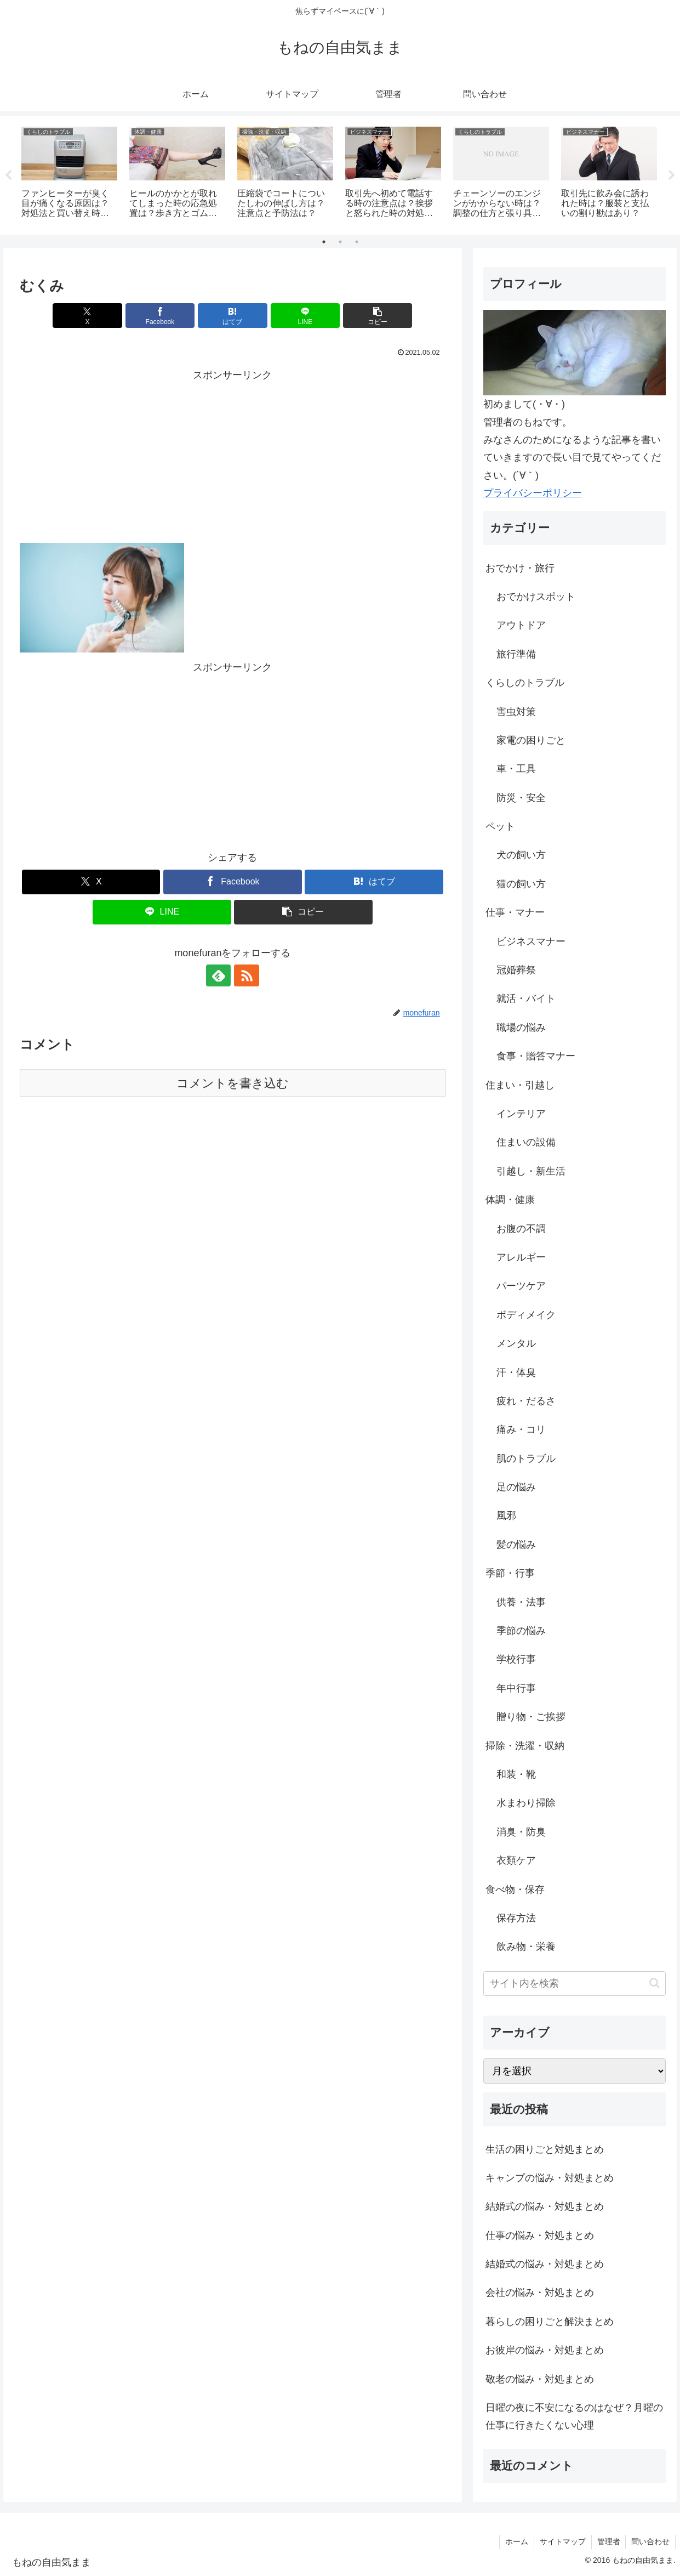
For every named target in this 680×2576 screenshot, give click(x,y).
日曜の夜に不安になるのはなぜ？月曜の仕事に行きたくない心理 (574, 2417)
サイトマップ (562, 2542)
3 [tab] (356, 241)
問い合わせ (650, 2542)
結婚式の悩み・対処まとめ (544, 2206)
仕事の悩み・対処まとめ (539, 2235)
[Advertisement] (232, 461)
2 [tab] (340, 241)
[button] (375, 316)
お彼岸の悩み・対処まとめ (544, 2350)
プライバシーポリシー (532, 493)
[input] (574, 1983)
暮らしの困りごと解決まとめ (549, 2321)
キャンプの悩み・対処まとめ (549, 2178)
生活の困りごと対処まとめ (544, 2149)
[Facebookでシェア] (161, 316)
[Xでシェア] (89, 316)
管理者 (608, 2542)
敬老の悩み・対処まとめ (539, 2379)
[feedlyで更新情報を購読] (220, 976)
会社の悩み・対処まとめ (539, 2293)
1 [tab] (323, 241)
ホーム (516, 2542)
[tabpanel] (69, 173)
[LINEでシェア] (304, 316)
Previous (8, 175)
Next (671, 175)
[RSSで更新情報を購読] (245, 976)
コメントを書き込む (232, 1084)
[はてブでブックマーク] (232, 316)
